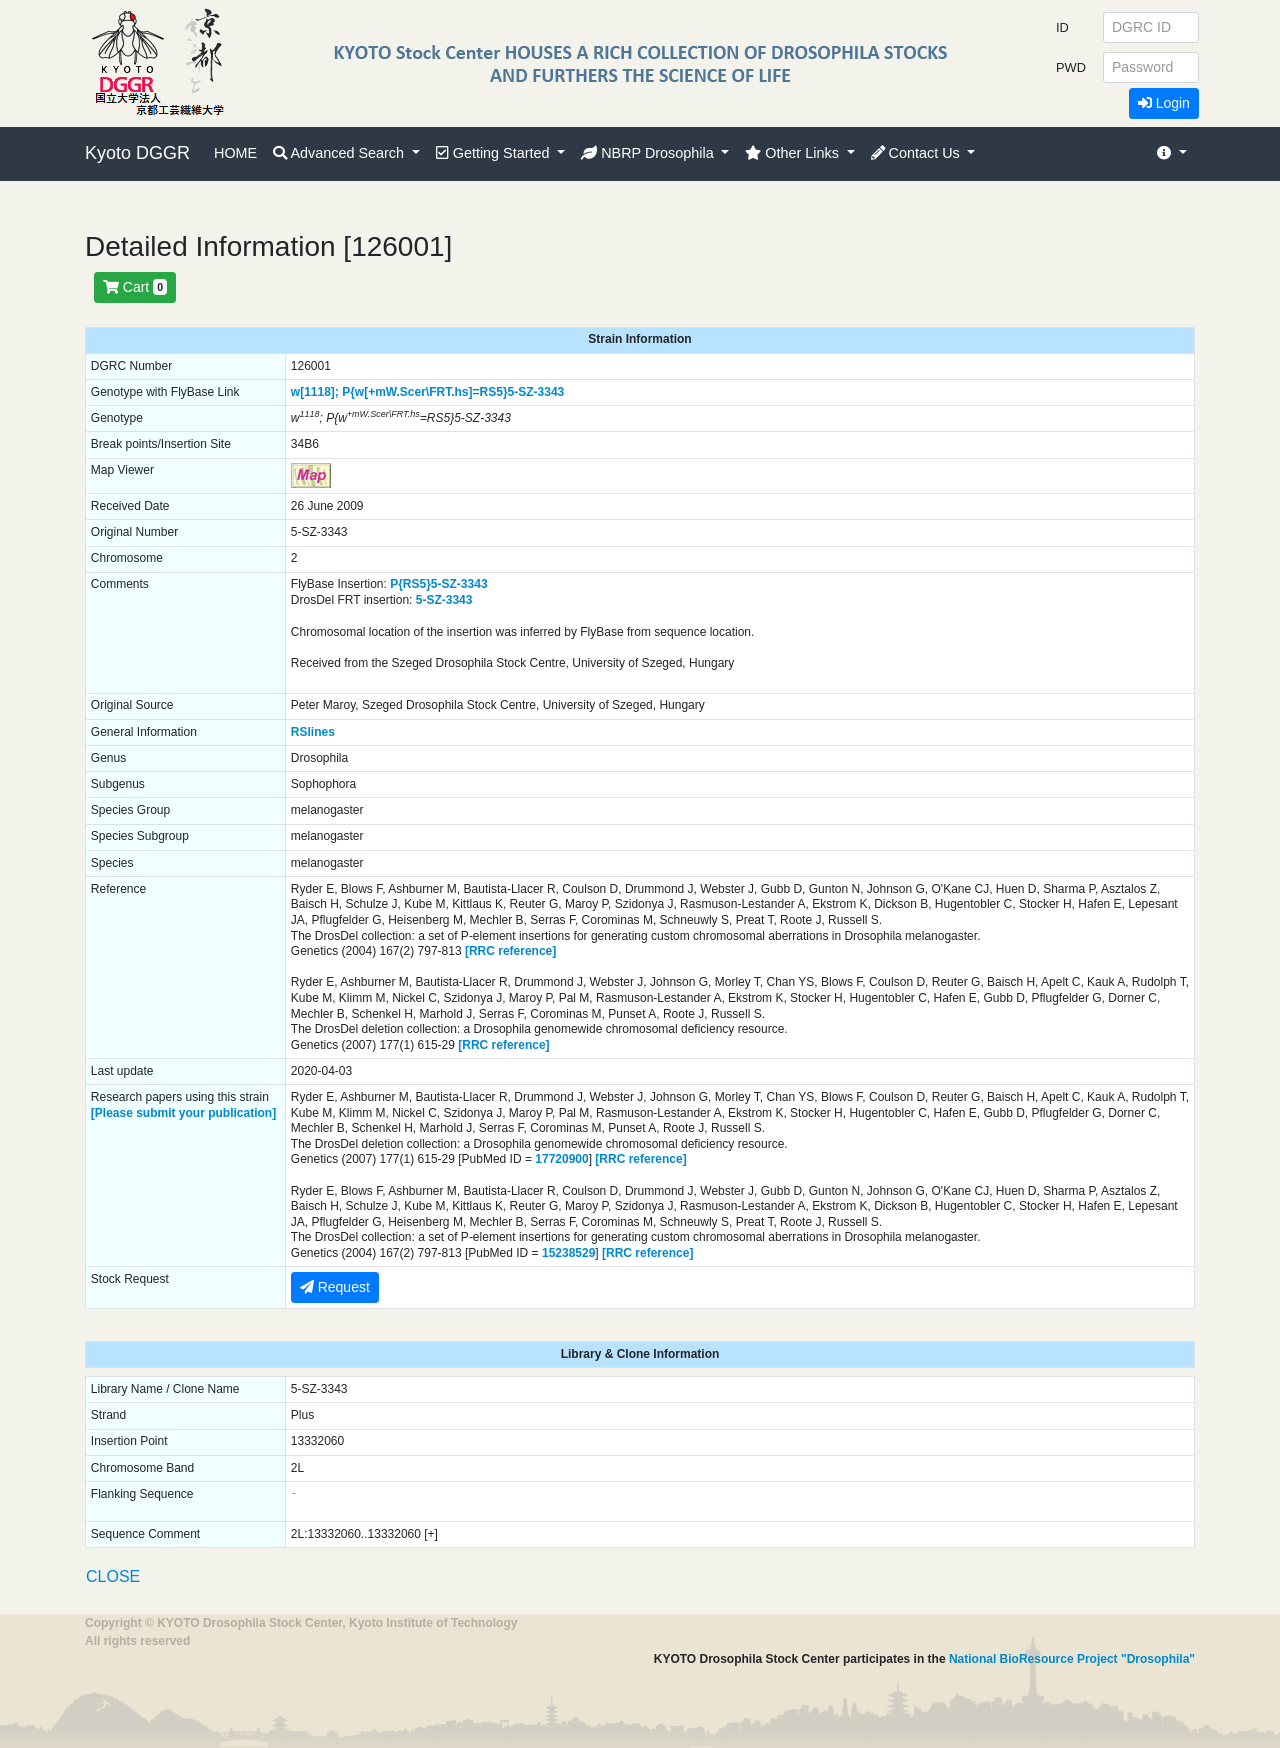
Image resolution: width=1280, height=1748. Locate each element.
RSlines (313, 732)
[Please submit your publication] (183, 1113)
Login (1164, 103)
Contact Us (917, 153)
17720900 (561, 1159)
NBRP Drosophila (649, 153)
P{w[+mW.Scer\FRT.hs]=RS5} (424, 392)
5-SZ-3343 (536, 392)
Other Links (794, 153)
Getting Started (495, 153)
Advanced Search (340, 153)
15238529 (568, 1253)
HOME (235, 153)
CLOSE (113, 1576)
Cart (135, 287)
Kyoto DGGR (137, 153)
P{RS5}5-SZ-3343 (438, 584)
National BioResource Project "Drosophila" (1072, 1659)
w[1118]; (315, 392)
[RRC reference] (510, 951)
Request (335, 1287)
